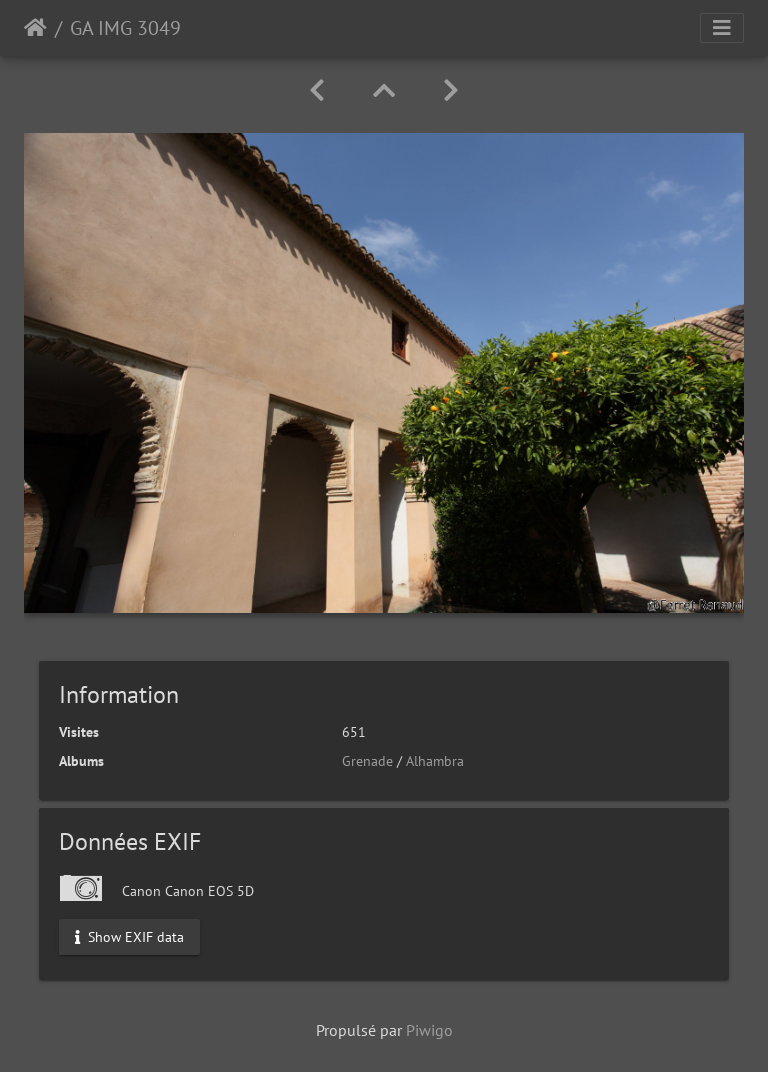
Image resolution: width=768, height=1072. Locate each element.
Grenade (367, 761)
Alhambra (435, 761)
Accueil (35, 28)
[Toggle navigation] (722, 28)
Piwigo (429, 1030)
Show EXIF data (129, 936)
